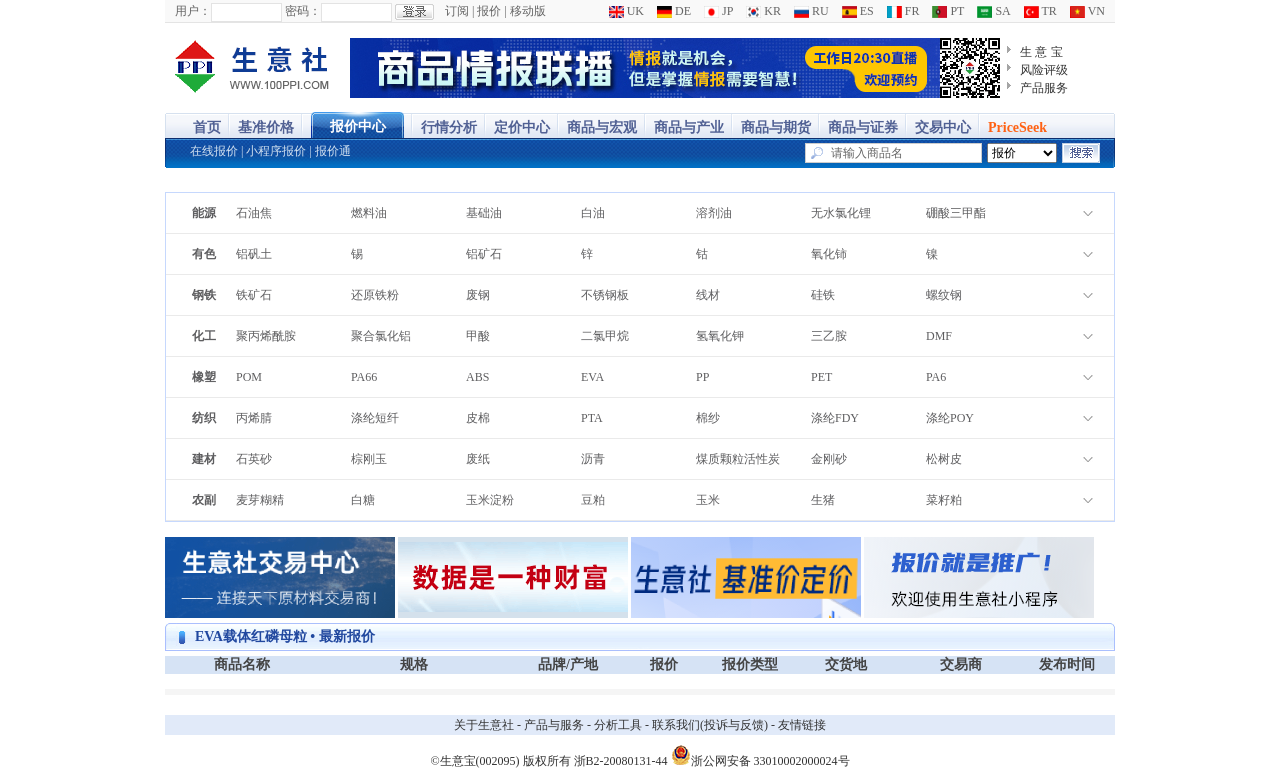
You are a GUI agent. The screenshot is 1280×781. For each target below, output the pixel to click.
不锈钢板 (605, 295)
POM (249, 377)
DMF (939, 336)
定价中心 (522, 127)
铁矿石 (254, 295)
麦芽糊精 (260, 500)
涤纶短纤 (375, 418)
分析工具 (618, 725)
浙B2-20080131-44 (621, 761)
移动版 (528, 11)
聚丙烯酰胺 (266, 336)
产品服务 (1044, 88)
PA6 (936, 377)
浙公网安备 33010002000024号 (760, 755)
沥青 (593, 459)
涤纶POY (950, 418)
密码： (303, 11)
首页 (207, 127)
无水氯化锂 (841, 213)
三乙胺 (829, 336)
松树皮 (944, 459)
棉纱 (708, 418)
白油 (593, 213)
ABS (477, 377)
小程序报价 (276, 151)
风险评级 (1044, 70)
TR (1040, 11)
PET (821, 377)
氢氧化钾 (720, 336)
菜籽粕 (944, 500)
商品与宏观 (602, 127)
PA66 (364, 377)
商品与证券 (863, 127)
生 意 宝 (1041, 52)
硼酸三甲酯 (956, 213)
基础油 (484, 213)
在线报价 (214, 151)
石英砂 (254, 459)
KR (763, 11)
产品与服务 (554, 725)
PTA (592, 418)
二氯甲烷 (605, 336)
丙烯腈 (254, 418)
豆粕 (593, 500)
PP (702, 377)
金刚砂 (829, 459)
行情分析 (449, 127)
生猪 (823, 500)
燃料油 (369, 213)
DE (674, 11)
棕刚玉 (369, 459)
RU (811, 11)
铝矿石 (484, 254)
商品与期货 (776, 127)
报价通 (333, 151)
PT (948, 11)
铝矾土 (254, 254)
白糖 (363, 500)
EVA (592, 377)
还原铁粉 (375, 295)
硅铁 (823, 295)
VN (1087, 11)
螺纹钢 (944, 295)
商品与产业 (689, 127)
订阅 (457, 11)
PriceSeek (1017, 127)
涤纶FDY (835, 418)
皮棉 (478, 418)
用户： (193, 11)
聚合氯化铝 (381, 336)
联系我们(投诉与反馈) (710, 725)
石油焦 (254, 213)
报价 (489, 11)
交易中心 (943, 127)
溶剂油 (714, 213)
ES (858, 11)
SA (993, 11)
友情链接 (802, 725)
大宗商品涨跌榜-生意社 (252, 68)
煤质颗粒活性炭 (738, 459)
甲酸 (478, 336)
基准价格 (266, 127)
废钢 (478, 295)
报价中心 (358, 126)
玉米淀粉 (490, 500)
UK (626, 11)
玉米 (708, 500)
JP (718, 11)
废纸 (478, 459)
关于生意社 (484, 725)
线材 (708, 295)
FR (903, 11)
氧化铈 (829, 254)
